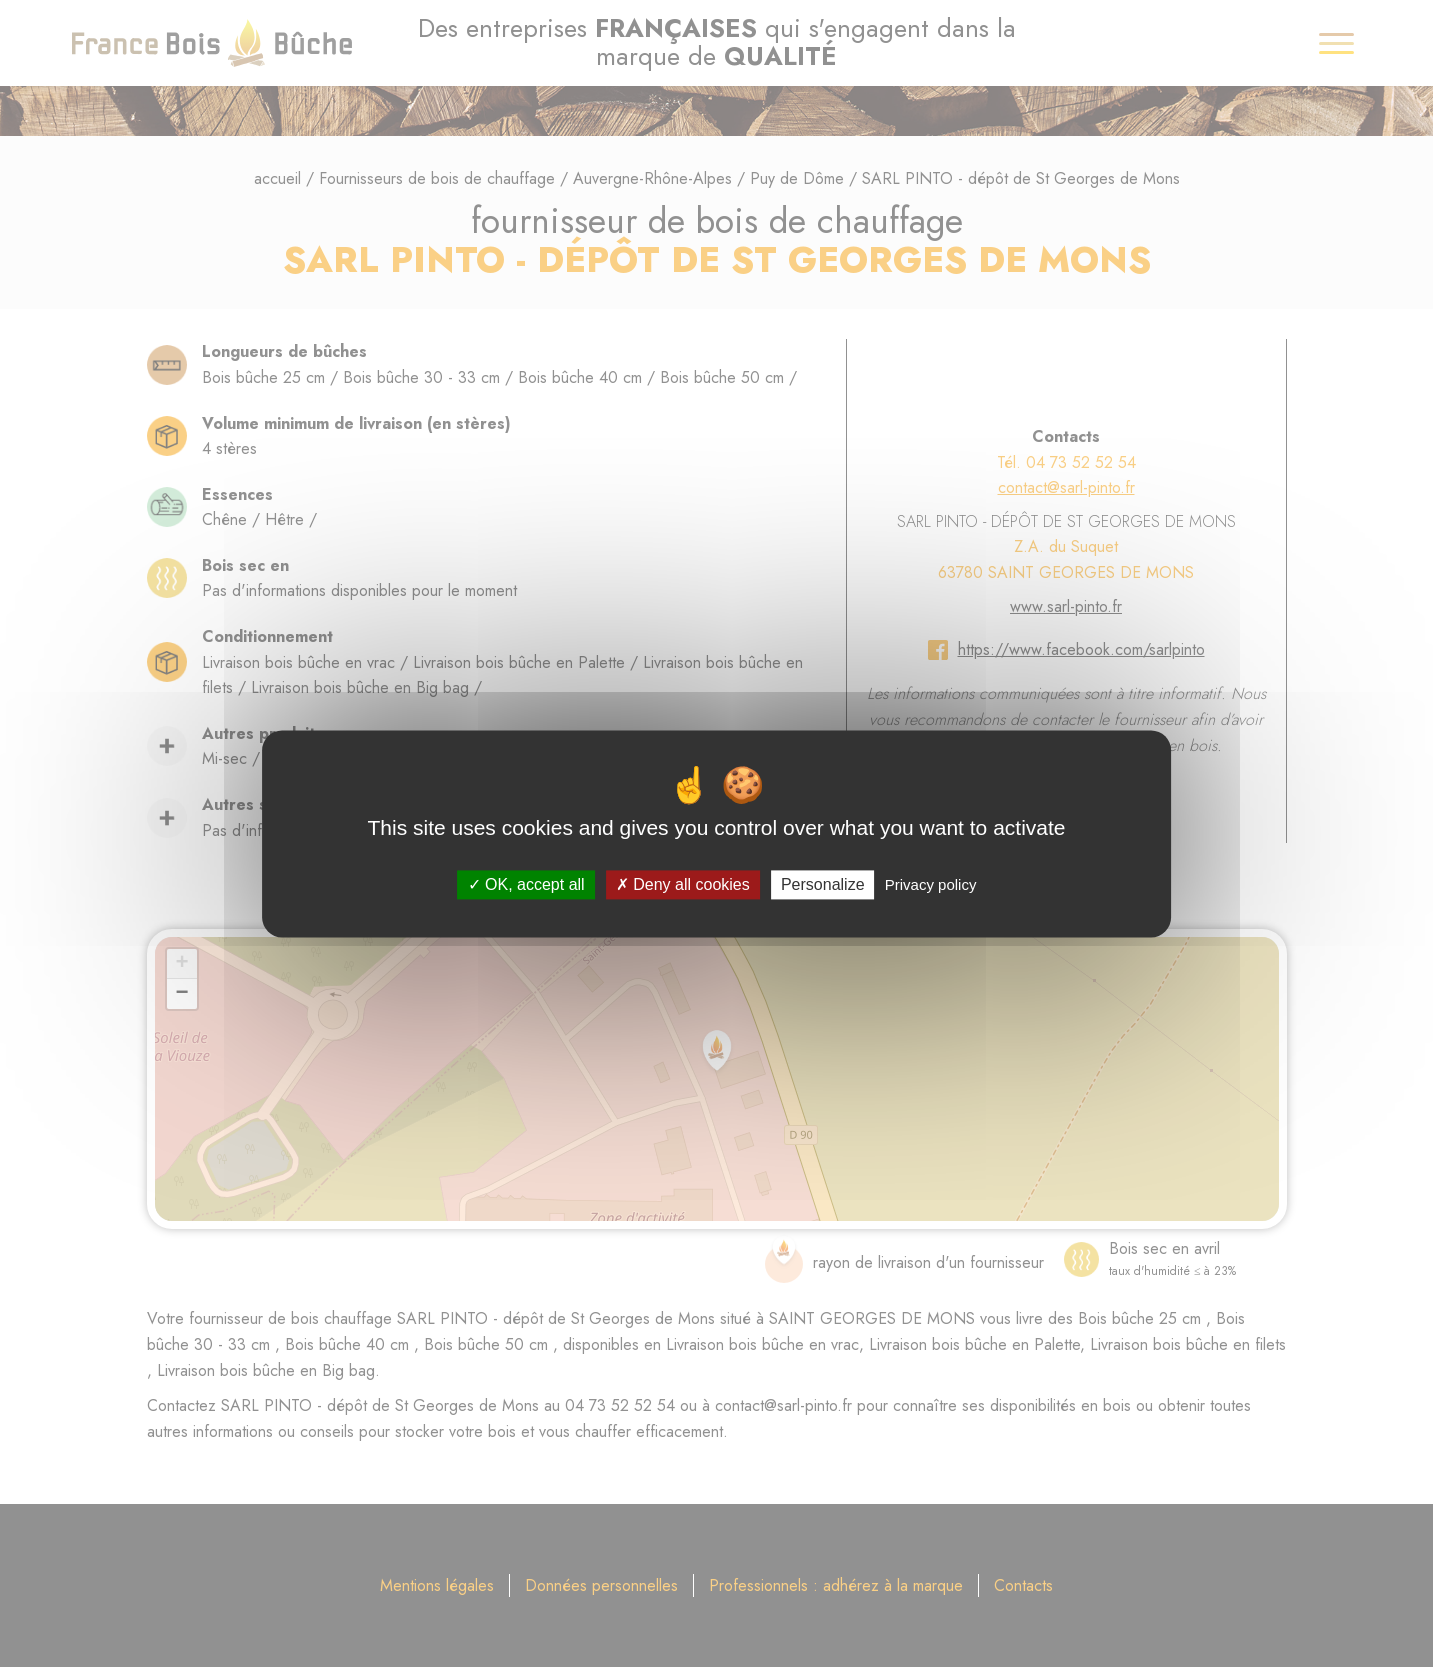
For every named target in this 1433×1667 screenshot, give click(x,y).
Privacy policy (931, 884)
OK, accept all (526, 884)
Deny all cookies (683, 884)
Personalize (823, 884)
